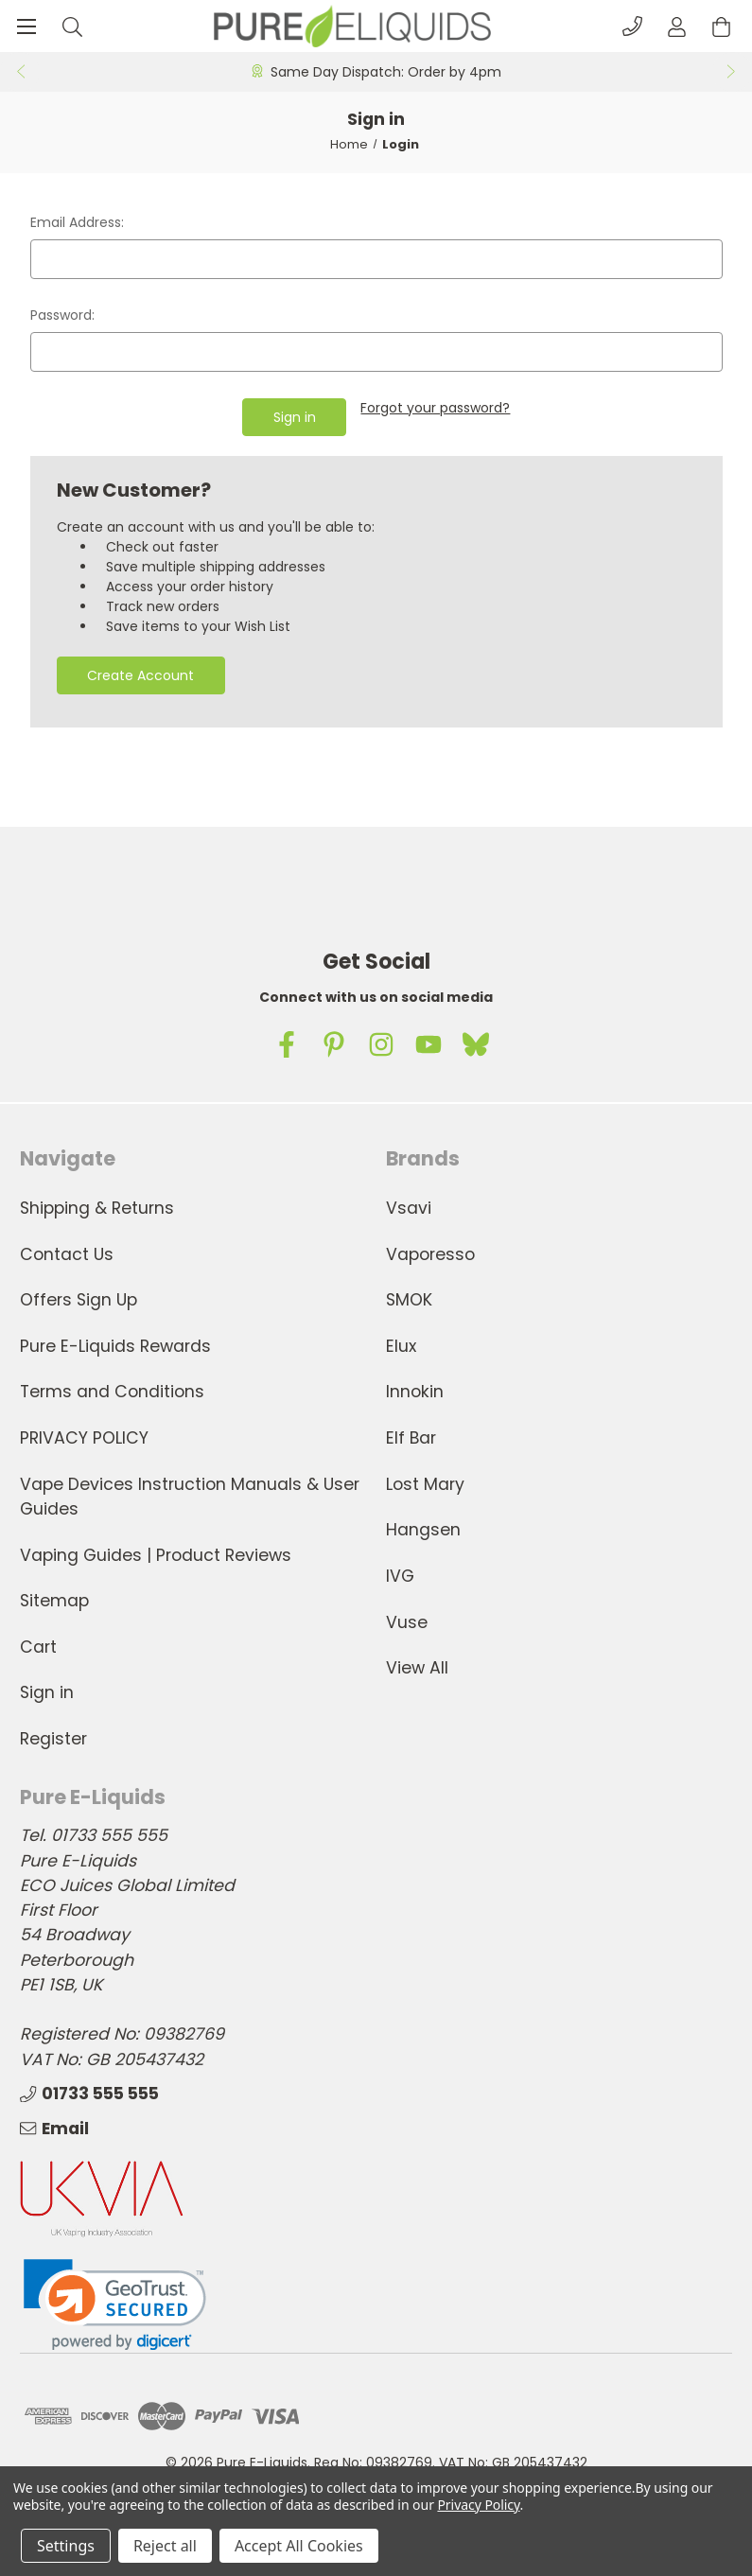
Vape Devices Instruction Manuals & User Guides (189, 1496)
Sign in (47, 1692)
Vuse (407, 1621)
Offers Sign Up (78, 1299)
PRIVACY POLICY (84, 1438)
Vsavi (408, 1208)
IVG (400, 1576)
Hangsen (423, 1529)
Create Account (140, 675)
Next (732, 72)
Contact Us (67, 1253)
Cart (38, 1647)
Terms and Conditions (112, 1391)
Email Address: (77, 222)
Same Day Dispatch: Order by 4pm (386, 71)
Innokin (415, 1391)
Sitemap (54, 1600)
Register (53, 1738)
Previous (20, 72)
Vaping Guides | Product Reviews (155, 1554)
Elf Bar (411, 1438)
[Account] (676, 26)
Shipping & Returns (97, 1208)
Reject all (165, 2545)
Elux (401, 1346)
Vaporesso (430, 1253)
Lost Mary (425, 1484)
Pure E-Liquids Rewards (115, 1346)
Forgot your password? (435, 407)
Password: (62, 315)
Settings (66, 2545)
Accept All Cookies (299, 2545)
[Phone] (632, 26)
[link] (115, 2304)
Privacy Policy (478, 2505)
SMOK (409, 1299)
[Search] (72, 26)
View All (417, 1667)
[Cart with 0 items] (721, 26)
